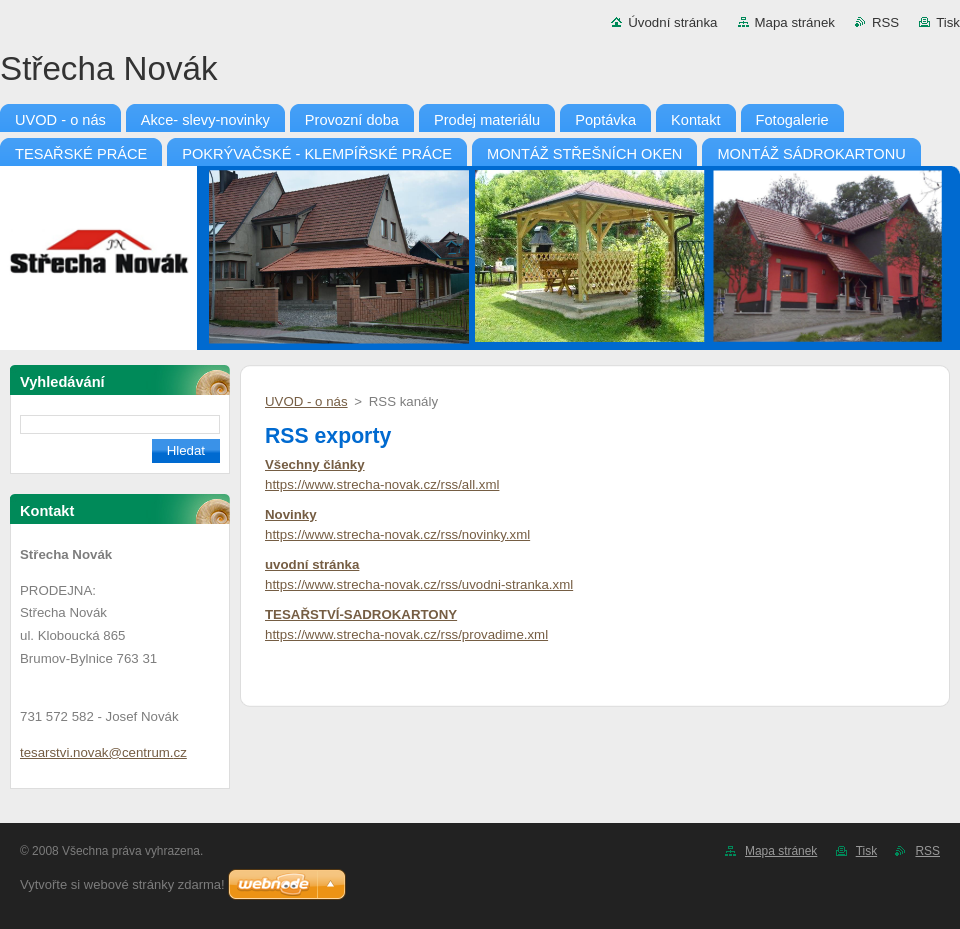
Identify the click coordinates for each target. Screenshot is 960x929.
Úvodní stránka (672, 22)
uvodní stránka (312, 564)
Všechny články (315, 464)
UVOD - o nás (306, 401)
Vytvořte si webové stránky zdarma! (122, 884)
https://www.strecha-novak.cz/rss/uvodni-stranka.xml (419, 584)
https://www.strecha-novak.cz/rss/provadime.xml (406, 634)
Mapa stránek (795, 22)
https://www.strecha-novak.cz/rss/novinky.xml (397, 534)
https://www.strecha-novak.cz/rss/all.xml (382, 484)
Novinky (291, 514)
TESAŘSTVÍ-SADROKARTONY (361, 614)
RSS (885, 22)
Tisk (948, 22)
